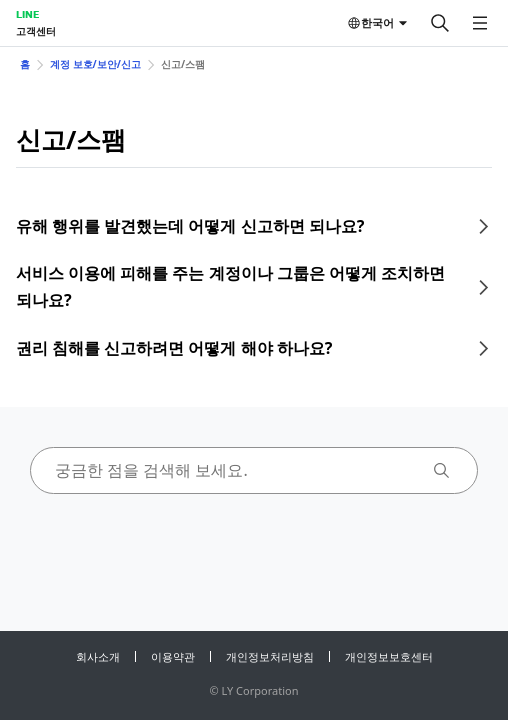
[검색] (440, 23)
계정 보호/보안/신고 (95, 64)
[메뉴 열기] (480, 23)
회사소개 (98, 656)
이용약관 (173, 656)
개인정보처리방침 (270, 656)
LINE (27, 14)
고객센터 (36, 31)
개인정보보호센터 (389, 656)
